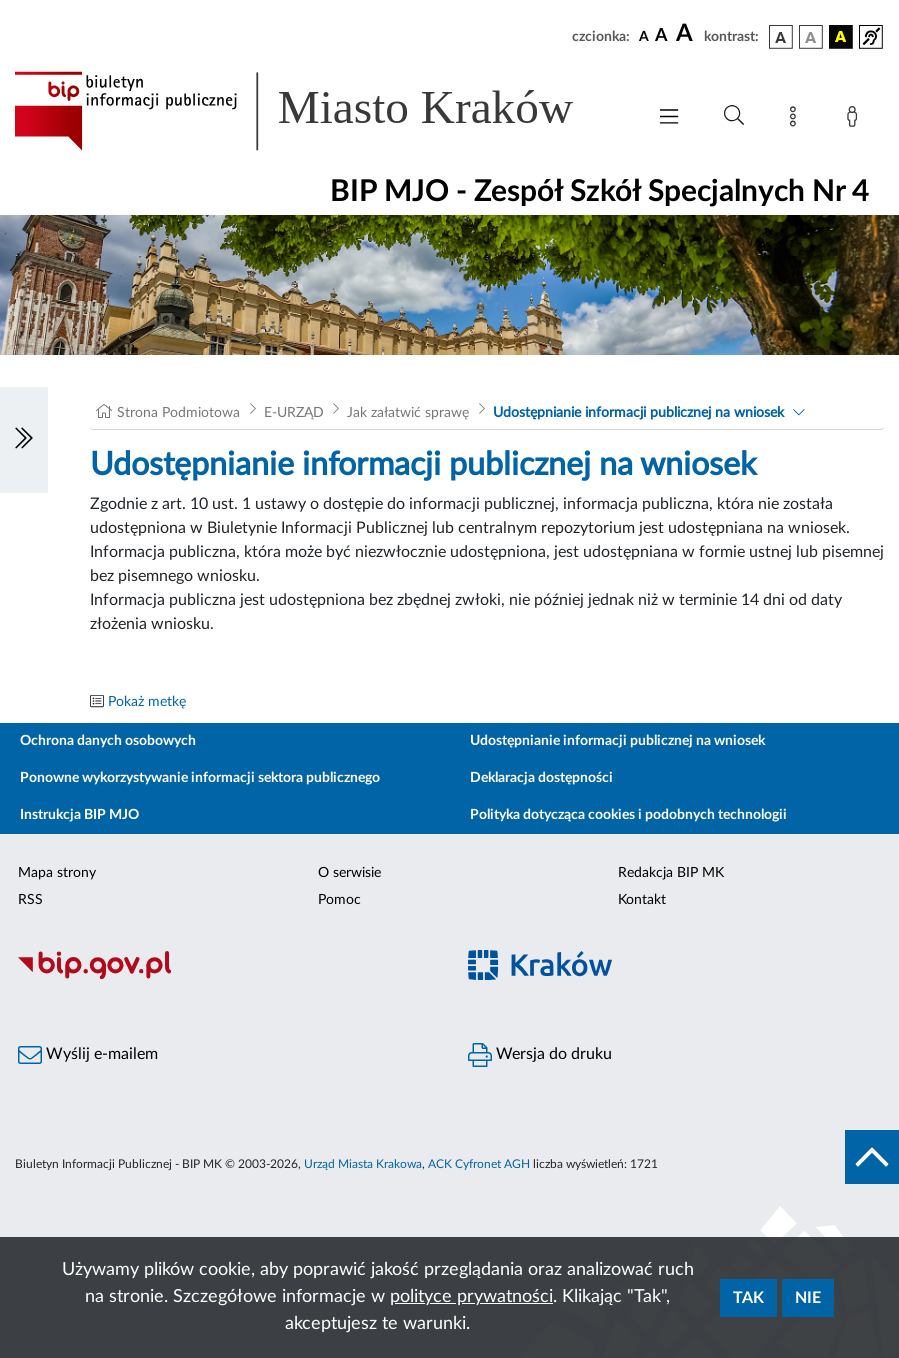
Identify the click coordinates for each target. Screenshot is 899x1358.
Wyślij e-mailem (88, 1055)
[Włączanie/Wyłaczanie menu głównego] (669, 118)
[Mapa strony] (797, 120)
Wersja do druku (540, 1055)
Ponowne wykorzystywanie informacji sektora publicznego (200, 778)
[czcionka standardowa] (644, 36)
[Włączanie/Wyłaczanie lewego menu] (24, 440)
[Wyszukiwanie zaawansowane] (734, 116)
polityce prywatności (471, 1297)
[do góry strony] (872, 1157)
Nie (808, 1298)
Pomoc (339, 900)
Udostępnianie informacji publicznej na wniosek (638, 413)
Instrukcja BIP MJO (79, 815)
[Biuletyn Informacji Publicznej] (225, 976)
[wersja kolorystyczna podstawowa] (781, 37)
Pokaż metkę (147, 702)
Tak (748, 1298)
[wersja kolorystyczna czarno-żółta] (841, 37)
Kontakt (642, 900)
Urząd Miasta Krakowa (363, 1164)
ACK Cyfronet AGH (479, 1164)
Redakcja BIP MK (671, 873)
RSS (30, 900)
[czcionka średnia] (661, 36)
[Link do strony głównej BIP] (319, 111)
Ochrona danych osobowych (108, 741)
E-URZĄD (294, 413)
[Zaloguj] (856, 120)
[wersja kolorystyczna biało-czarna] (811, 37)
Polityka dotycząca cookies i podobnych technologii (628, 815)
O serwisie (349, 873)
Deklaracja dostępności (541, 778)
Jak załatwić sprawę (408, 413)
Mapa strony (57, 873)
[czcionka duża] (687, 34)
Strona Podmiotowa (178, 413)
